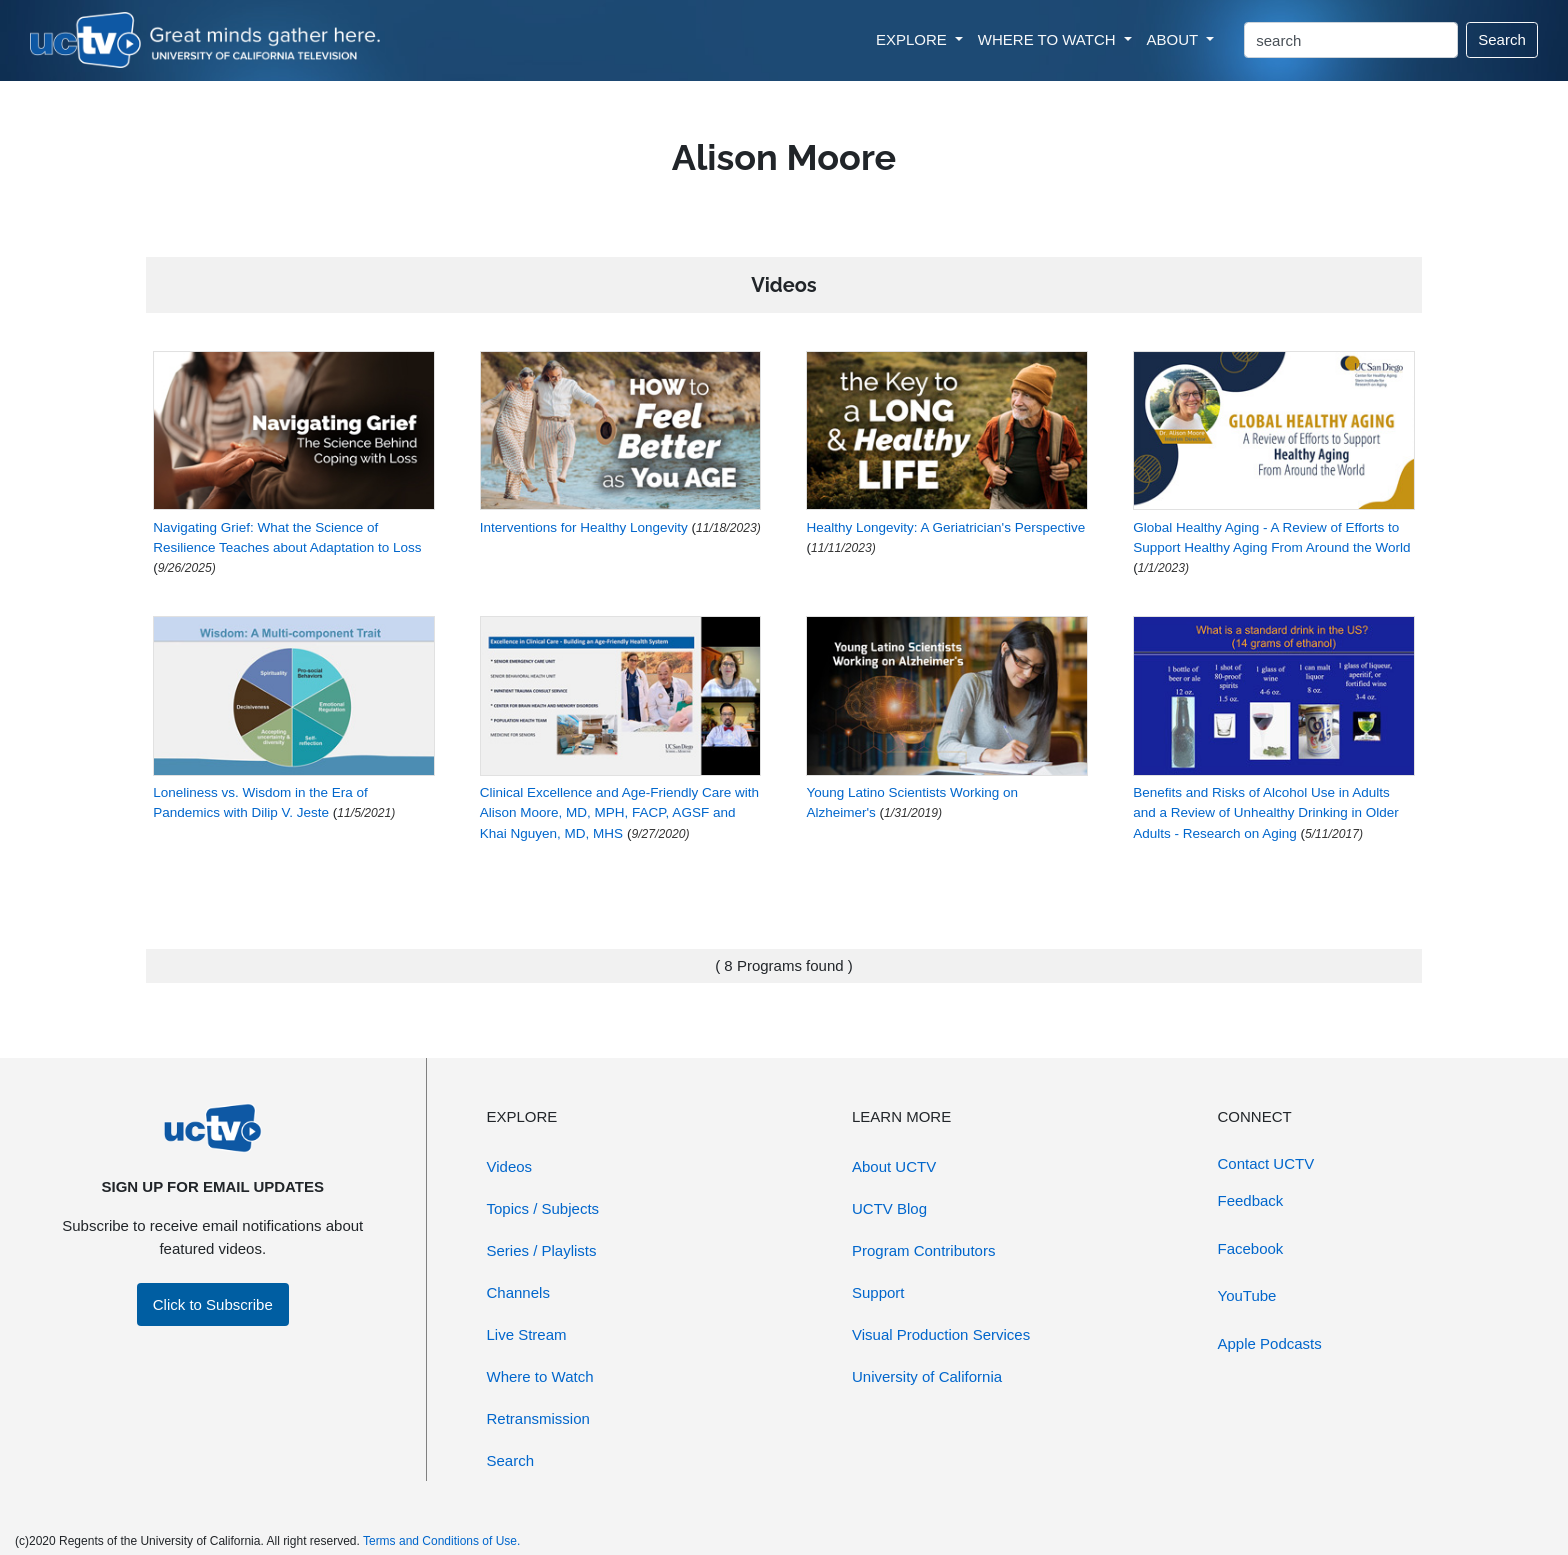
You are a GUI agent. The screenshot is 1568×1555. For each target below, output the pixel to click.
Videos (510, 1166)
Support (878, 1292)
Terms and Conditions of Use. (441, 1541)
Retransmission (538, 1418)
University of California (927, 1376)
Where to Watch (540, 1376)
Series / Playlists (542, 1250)
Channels (518, 1292)
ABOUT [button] (1175, 39)
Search (1502, 39)
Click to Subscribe (213, 1304)
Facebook (1251, 1248)
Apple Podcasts (1270, 1343)
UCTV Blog (889, 1208)
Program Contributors (923, 1250)
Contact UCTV (1266, 1163)
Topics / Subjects (543, 1208)
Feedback (1251, 1200)
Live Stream (527, 1334)
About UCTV (894, 1166)
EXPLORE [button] (913, 39)
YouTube (1247, 1295)
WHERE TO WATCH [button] (1049, 39)
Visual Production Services (941, 1334)
